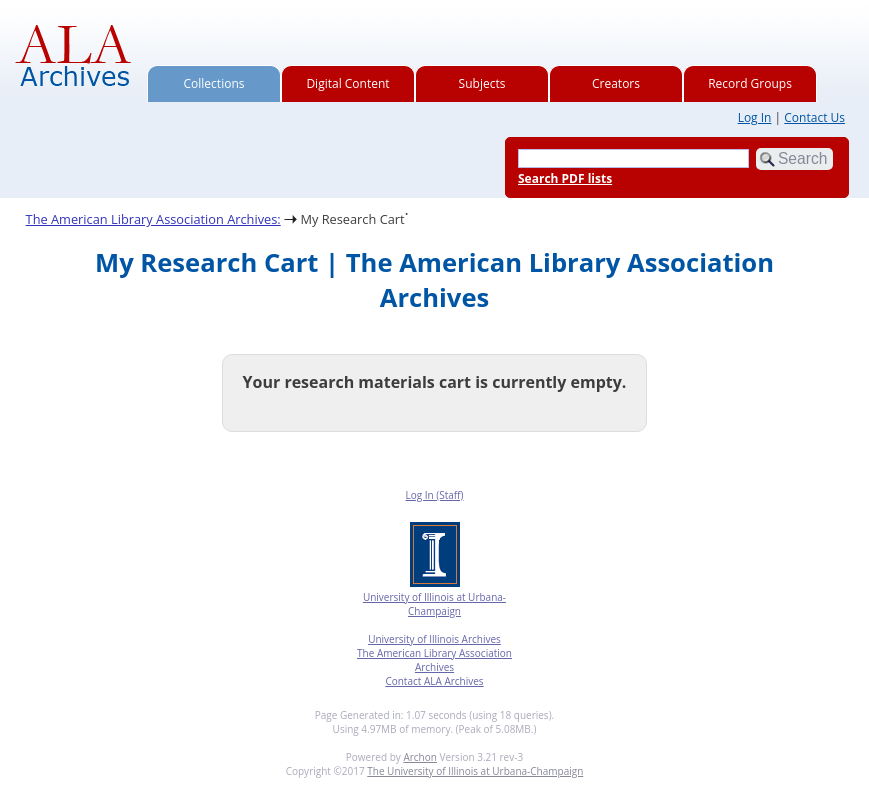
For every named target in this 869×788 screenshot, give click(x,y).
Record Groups (750, 83)
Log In (755, 117)
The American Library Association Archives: (153, 219)
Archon (419, 757)
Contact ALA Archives (434, 681)
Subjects (482, 83)
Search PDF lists (565, 178)
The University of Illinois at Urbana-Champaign (475, 771)
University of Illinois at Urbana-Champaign (434, 604)
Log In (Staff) (434, 495)
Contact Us (814, 117)
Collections (214, 83)
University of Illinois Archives (434, 639)
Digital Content (347, 83)
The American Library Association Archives (434, 660)
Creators (616, 83)
